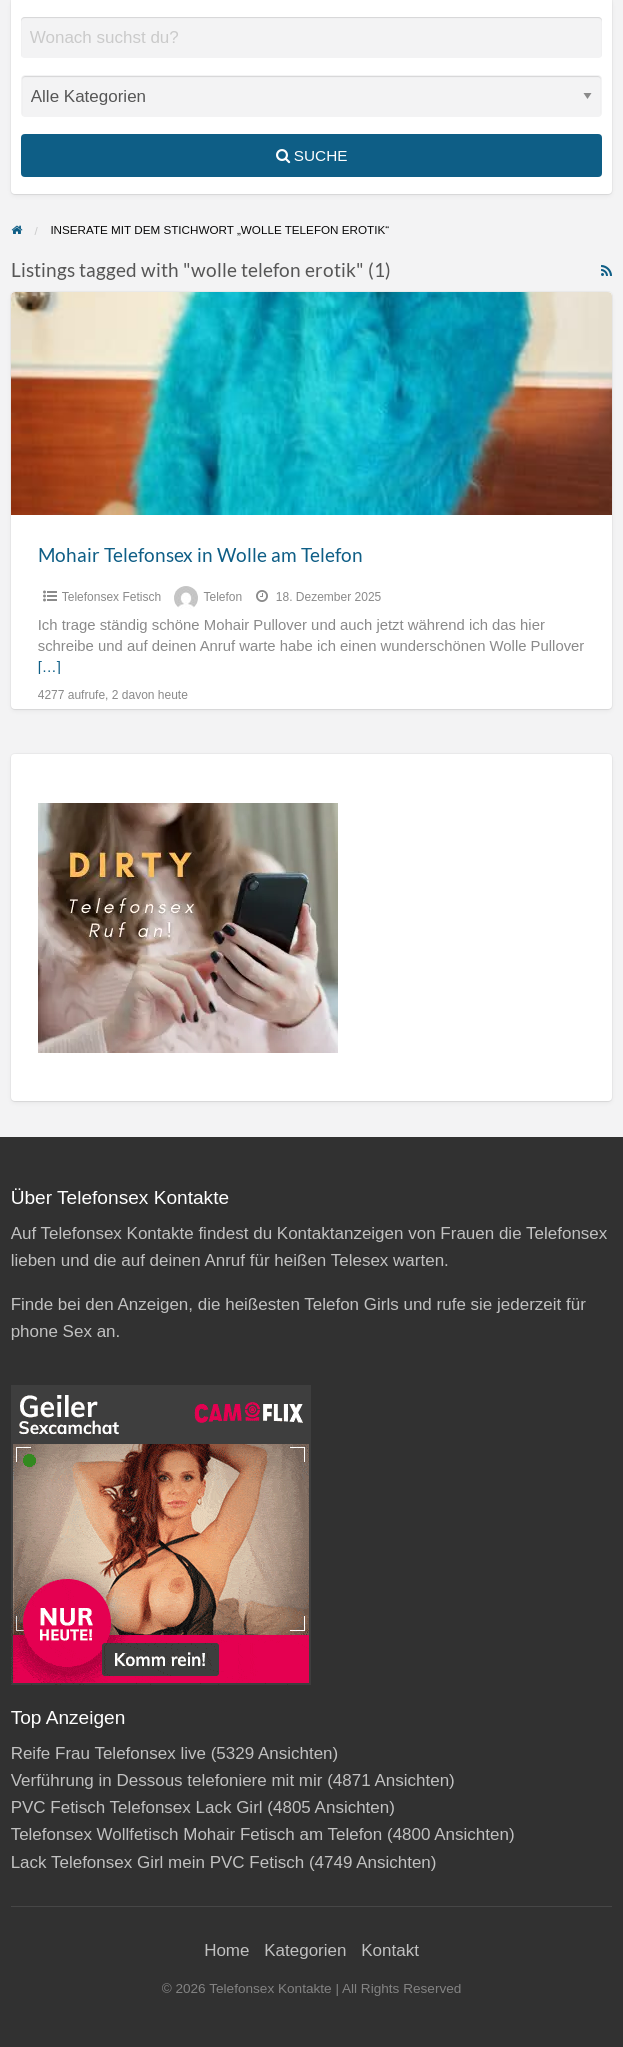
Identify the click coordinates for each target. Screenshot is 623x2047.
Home (226, 1950)
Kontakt (390, 1950)
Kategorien (305, 1950)
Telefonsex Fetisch (111, 597)
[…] (49, 667)
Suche (312, 155)
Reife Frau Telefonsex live (108, 1753)
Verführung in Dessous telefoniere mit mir (167, 1780)
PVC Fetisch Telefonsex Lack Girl (137, 1807)
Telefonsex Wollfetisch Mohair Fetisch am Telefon (197, 1834)
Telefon (222, 597)
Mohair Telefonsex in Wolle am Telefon (200, 554)
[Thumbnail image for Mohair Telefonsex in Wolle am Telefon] (312, 403)
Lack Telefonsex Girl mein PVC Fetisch (158, 1862)
